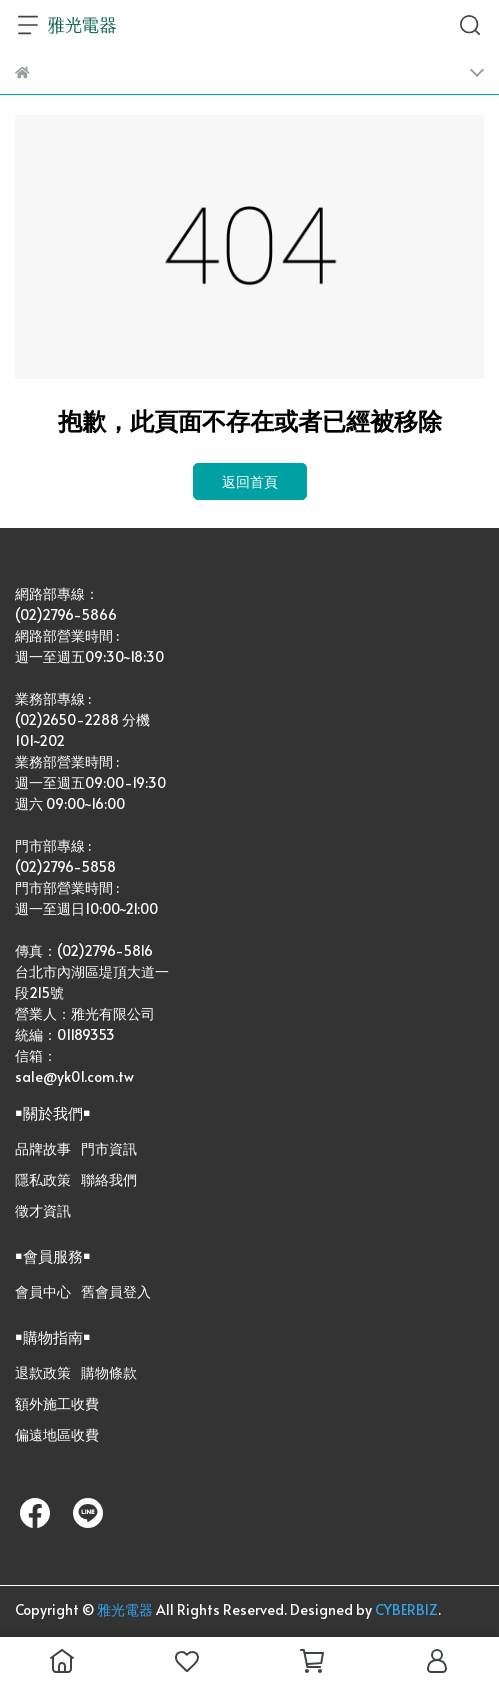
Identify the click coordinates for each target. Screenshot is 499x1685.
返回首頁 (250, 481)
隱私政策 (43, 1179)
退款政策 (43, 1372)
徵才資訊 (43, 1210)
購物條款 (109, 1372)
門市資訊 (109, 1148)
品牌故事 (43, 1148)
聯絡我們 (109, 1179)
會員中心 (43, 1291)
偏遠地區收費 (57, 1434)
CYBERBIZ (406, 1609)
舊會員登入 (116, 1291)
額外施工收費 (57, 1403)
